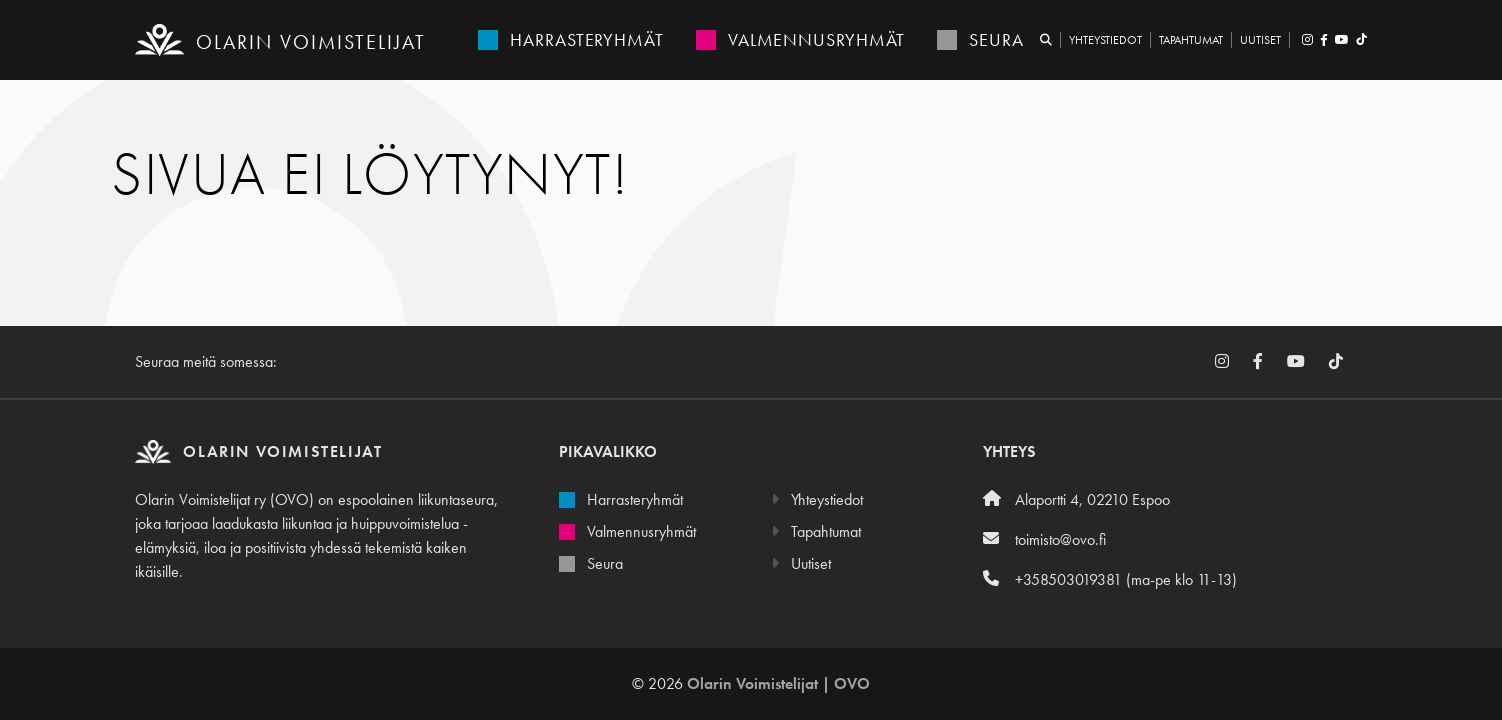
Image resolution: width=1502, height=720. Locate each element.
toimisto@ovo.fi (1044, 539)
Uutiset (1260, 40)
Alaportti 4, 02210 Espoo (1076, 499)
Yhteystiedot (1105, 40)
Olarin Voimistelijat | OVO (778, 683)
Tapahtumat (1191, 40)
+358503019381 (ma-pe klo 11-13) (1110, 579)
